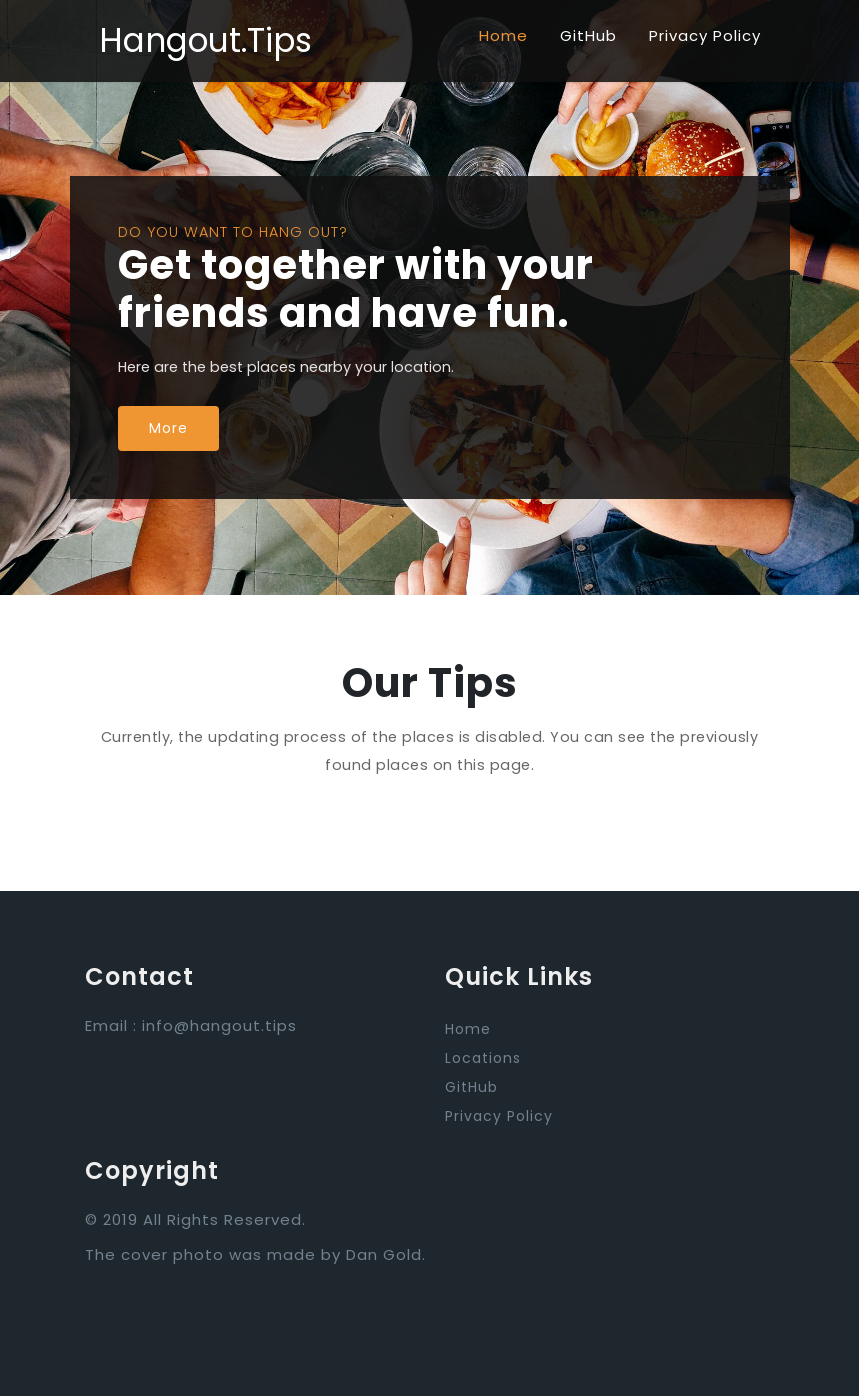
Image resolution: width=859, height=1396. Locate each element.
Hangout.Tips (205, 40)
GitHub (588, 35)
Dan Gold (384, 1254)
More (168, 428)
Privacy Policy (705, 35)
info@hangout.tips (219, 1025)
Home (503, 35)
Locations (483, 1058)
